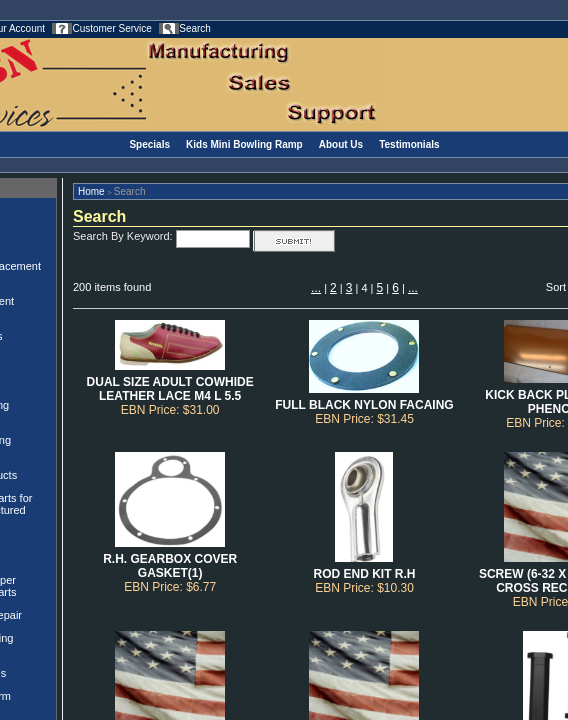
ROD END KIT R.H (364, 574)
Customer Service (111, 28)
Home (91, 191)
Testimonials (409, 144)
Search (195, 28)
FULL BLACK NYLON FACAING (364, 405)
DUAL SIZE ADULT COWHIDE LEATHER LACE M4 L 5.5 (170, 389)
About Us (341, 144)
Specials (149, 144)
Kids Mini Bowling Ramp (244, 144)
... (316, 288)
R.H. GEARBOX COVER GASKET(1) (170, 566)
